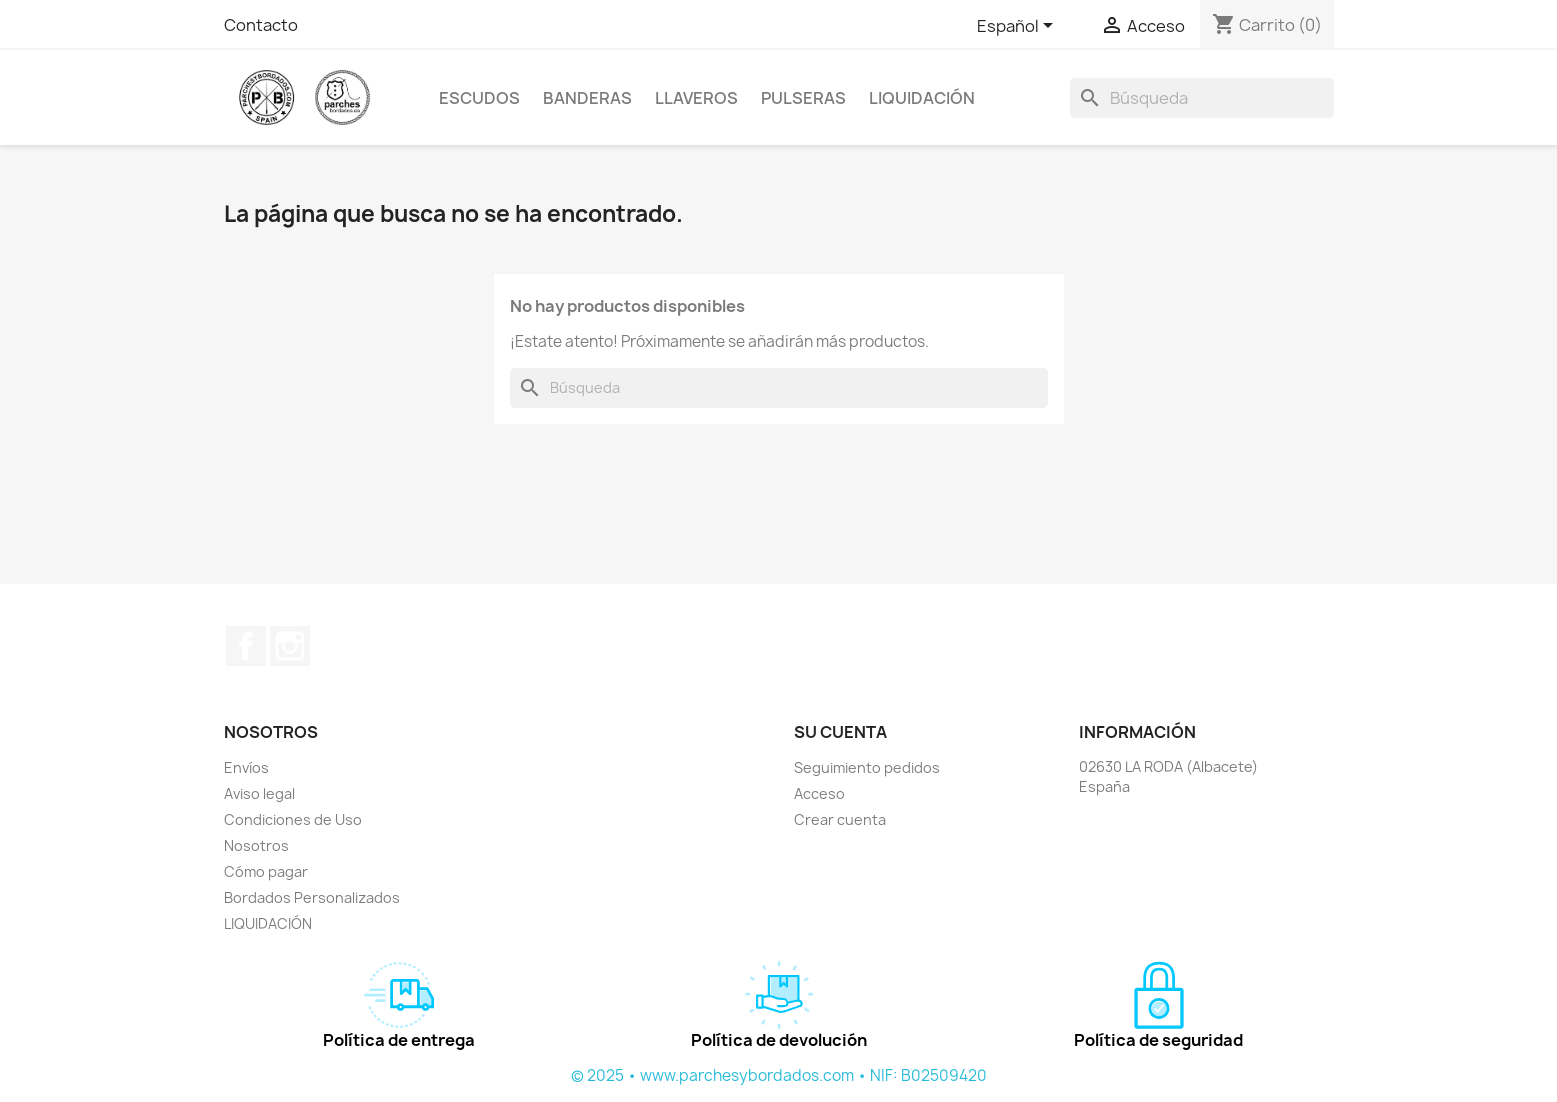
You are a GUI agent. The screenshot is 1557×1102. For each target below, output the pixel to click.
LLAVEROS (696, 98)
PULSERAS (803, 98)
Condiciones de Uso (293, 819)
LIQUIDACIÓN (922, 98)
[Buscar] (1202, 98)
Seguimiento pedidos (867, 767)
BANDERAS (587, 98)
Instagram (290, 646)
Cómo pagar (266, 871)
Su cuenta (840, 732)
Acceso (819, 793)
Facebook (246, 646)
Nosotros (256, 845)
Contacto (261, 25)
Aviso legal (259, 793)
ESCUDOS (479, 98)
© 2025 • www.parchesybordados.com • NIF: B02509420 (779, 1075)
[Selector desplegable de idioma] (1018, 27)
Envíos (246, 767)
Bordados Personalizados (312, 897)
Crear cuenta (840, 819)
